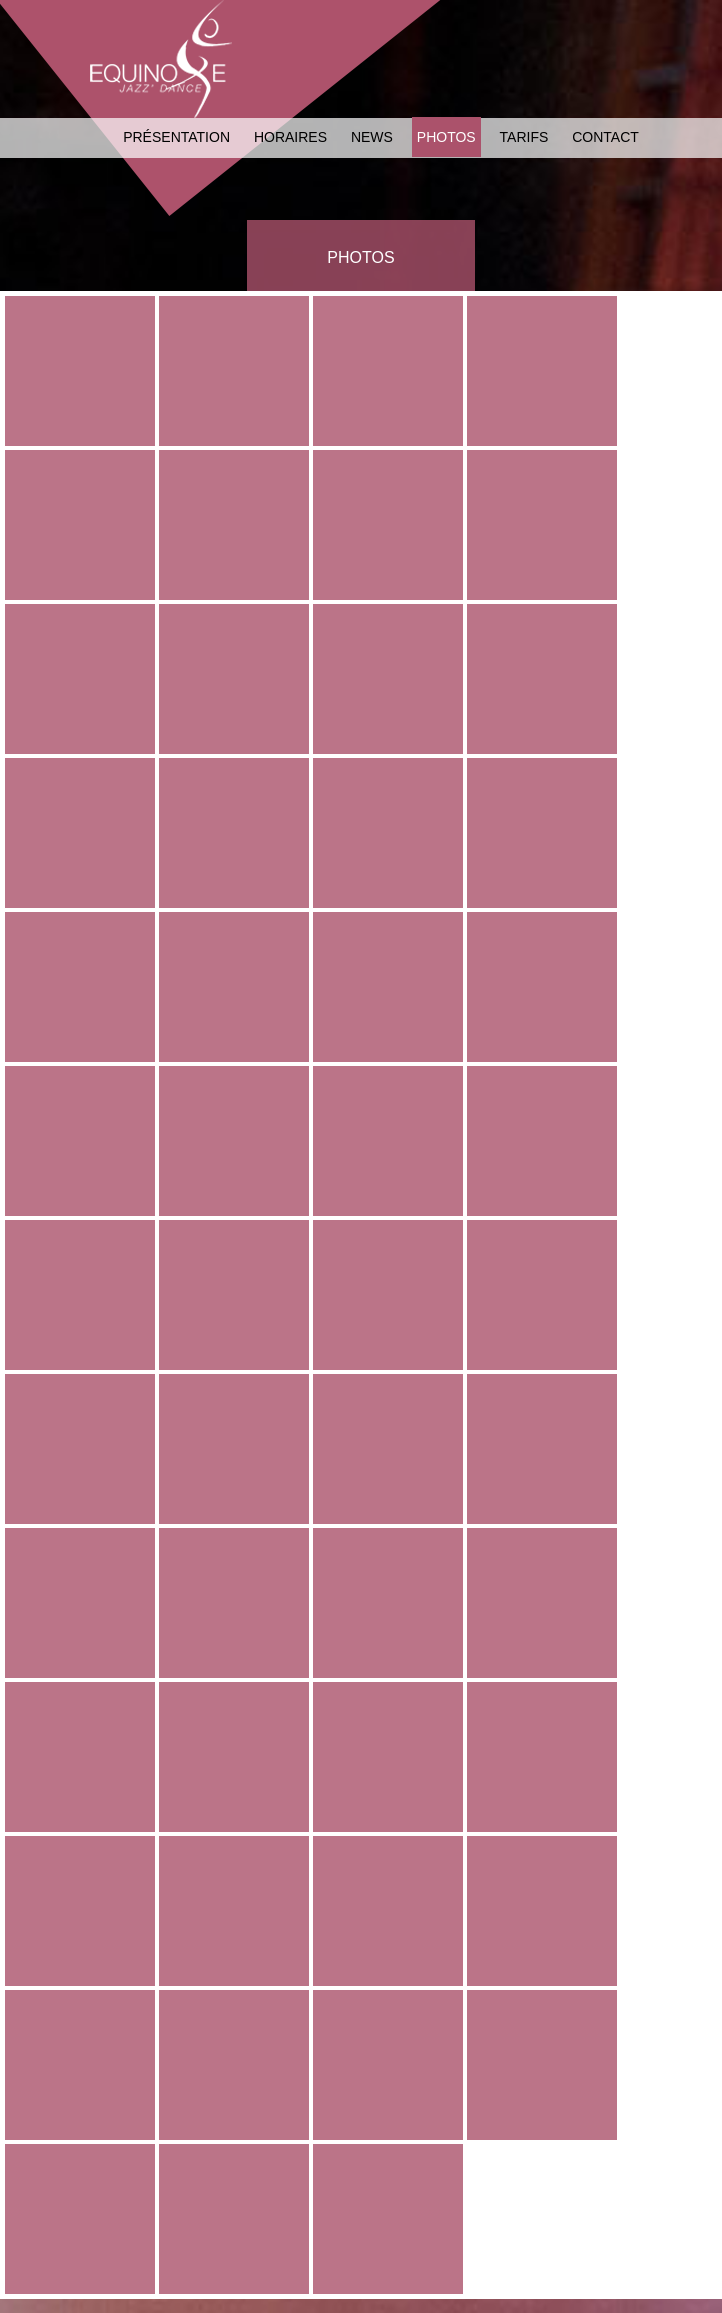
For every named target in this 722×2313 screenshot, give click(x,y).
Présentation (176, 137)
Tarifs (524, 137)
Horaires (290, 137)
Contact (605, 137)
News (372, 137)
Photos (446, 137)
